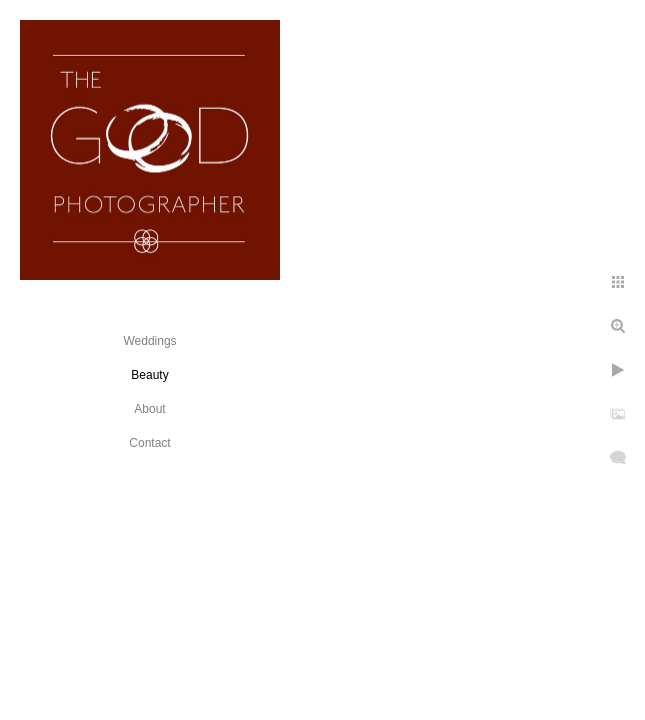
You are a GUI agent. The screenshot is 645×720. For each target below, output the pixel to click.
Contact (149, 443)
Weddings (149, 341)
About (149, 409)
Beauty (149, 375)
